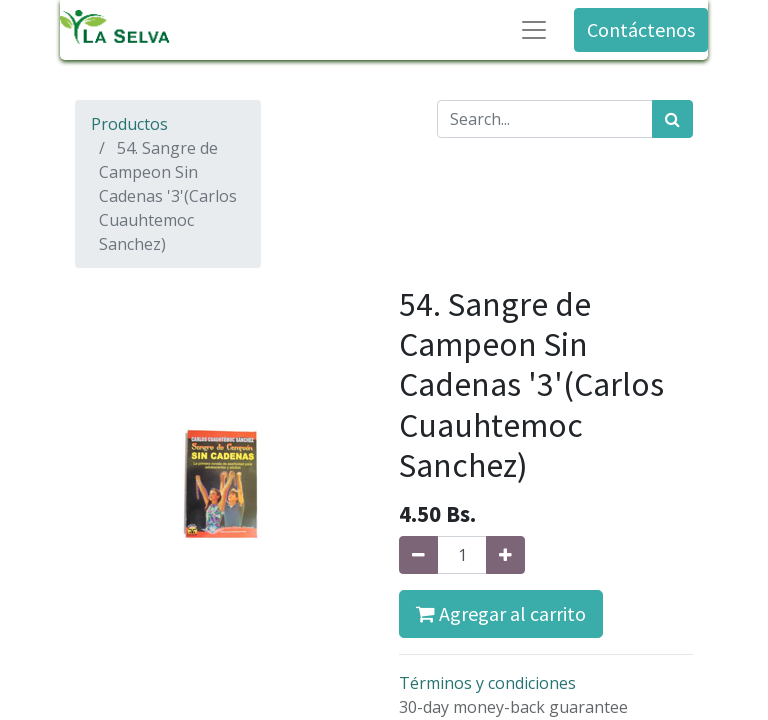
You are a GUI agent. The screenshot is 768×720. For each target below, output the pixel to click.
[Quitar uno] (418, 555)
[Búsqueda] (672, 119)
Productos (129, 124)
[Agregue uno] (505, 555)
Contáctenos (641, 29)
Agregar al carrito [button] (501, 613)
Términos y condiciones (487, 683)
